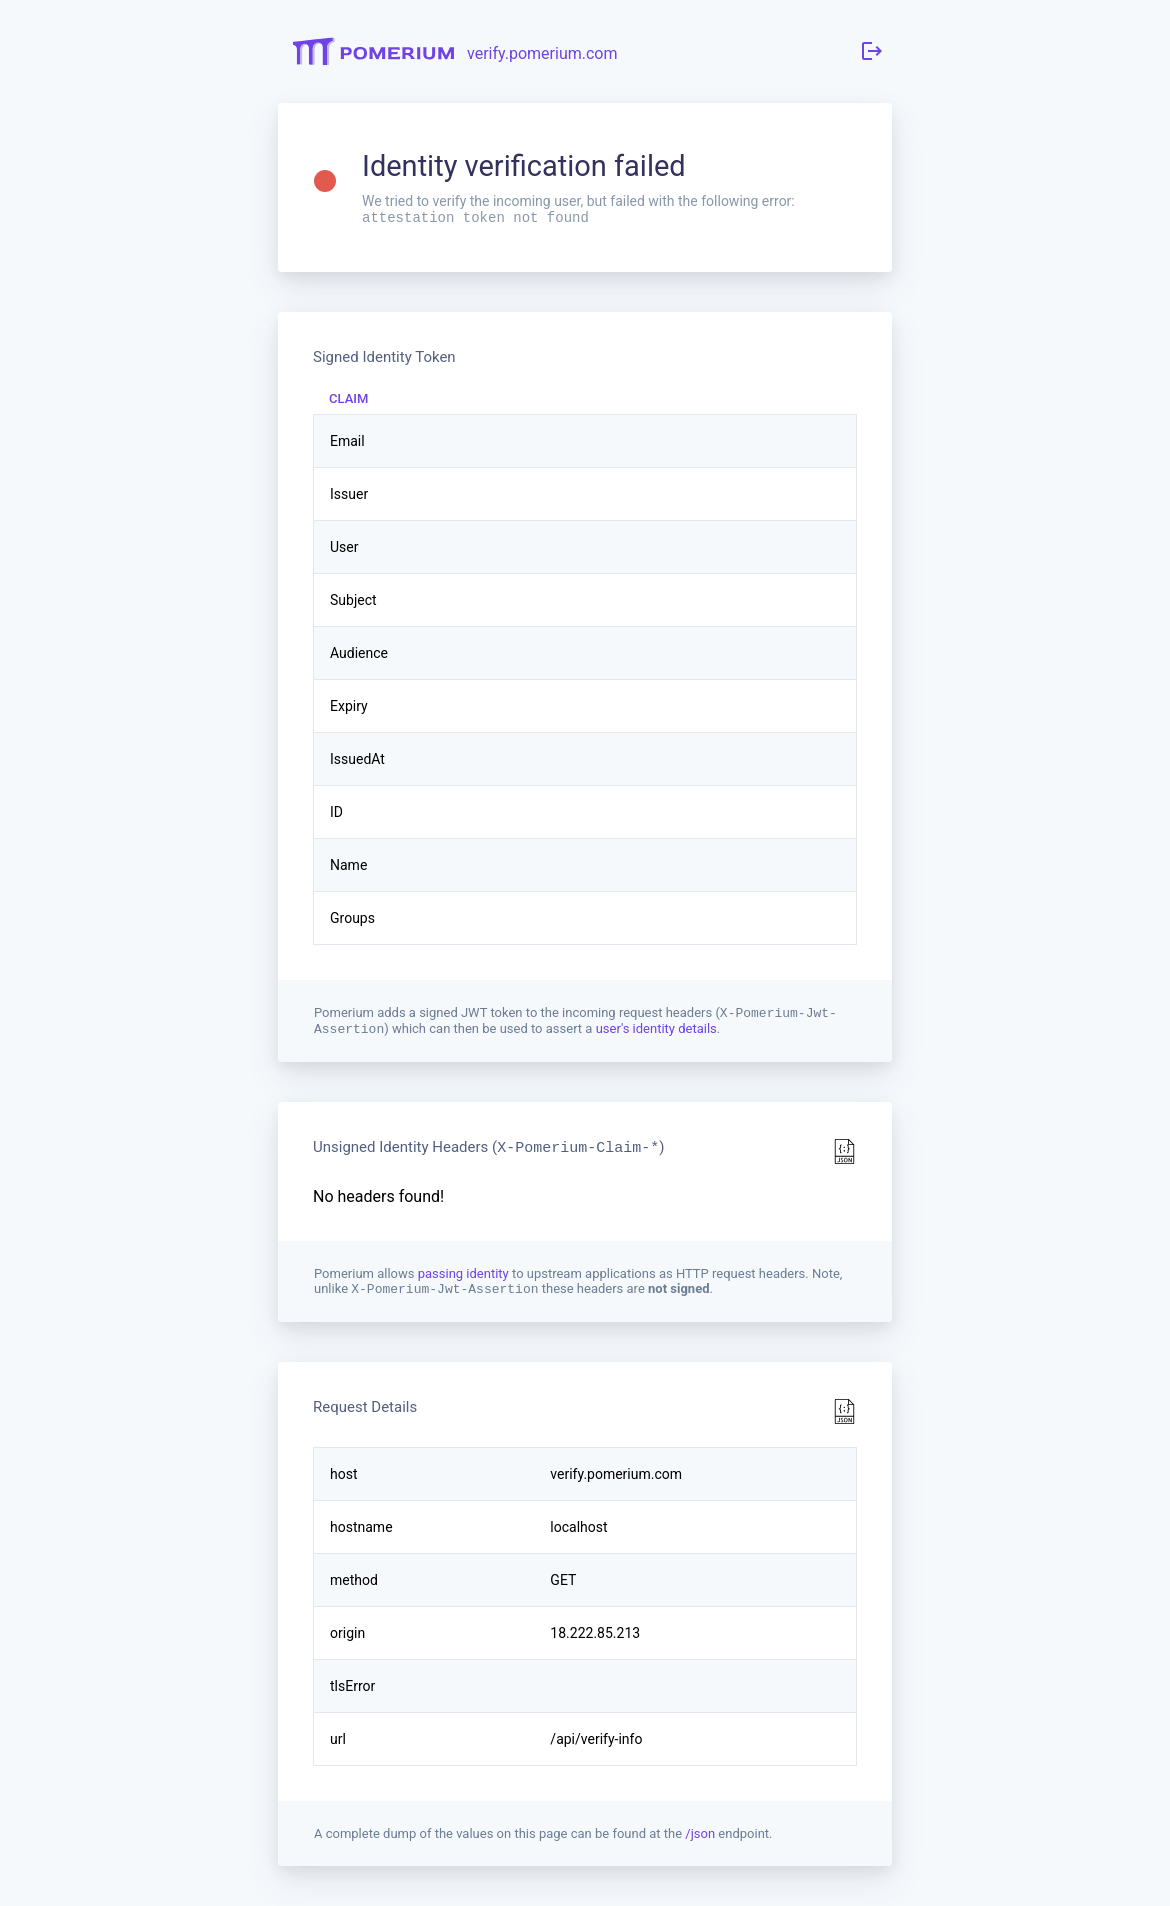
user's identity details (656, 1034)
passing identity (465, 1279)
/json (700, 1841)
